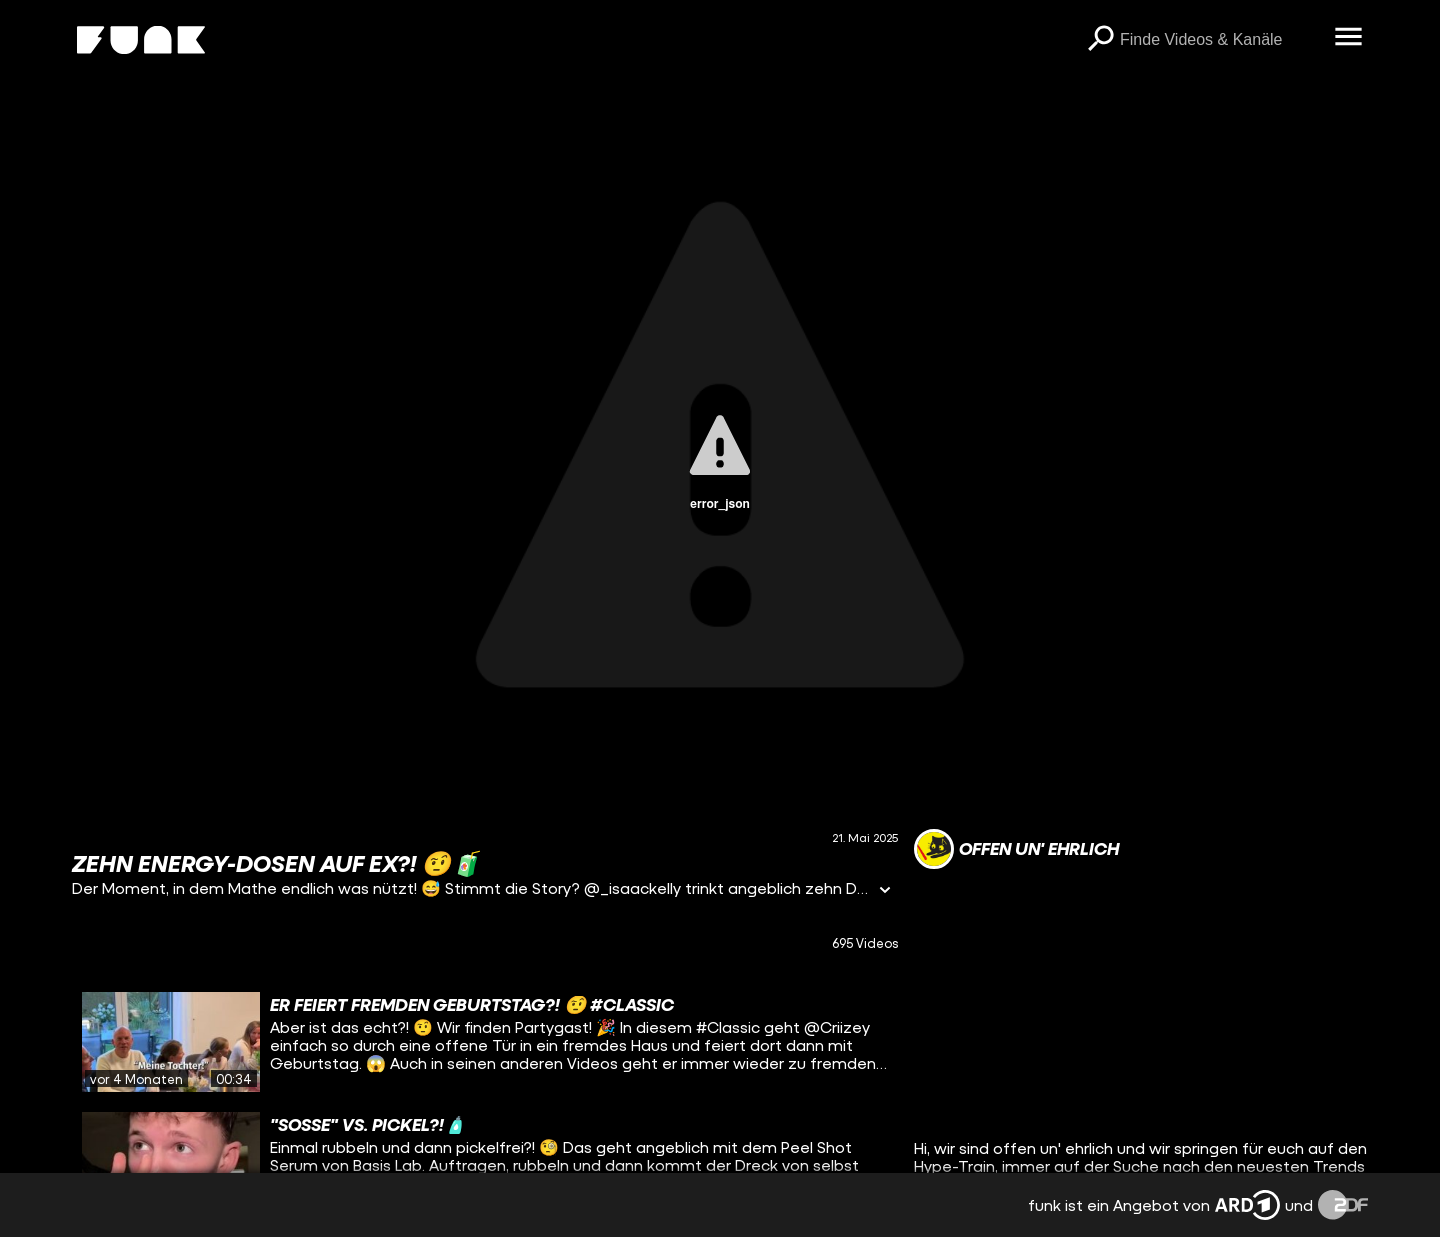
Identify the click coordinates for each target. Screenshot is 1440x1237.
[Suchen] (1100, 40)
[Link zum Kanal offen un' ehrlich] (1016, 849)
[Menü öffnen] (1348, 38)
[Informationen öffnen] (885, 891)
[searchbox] (1220, 40)
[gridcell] (485, 1042)
